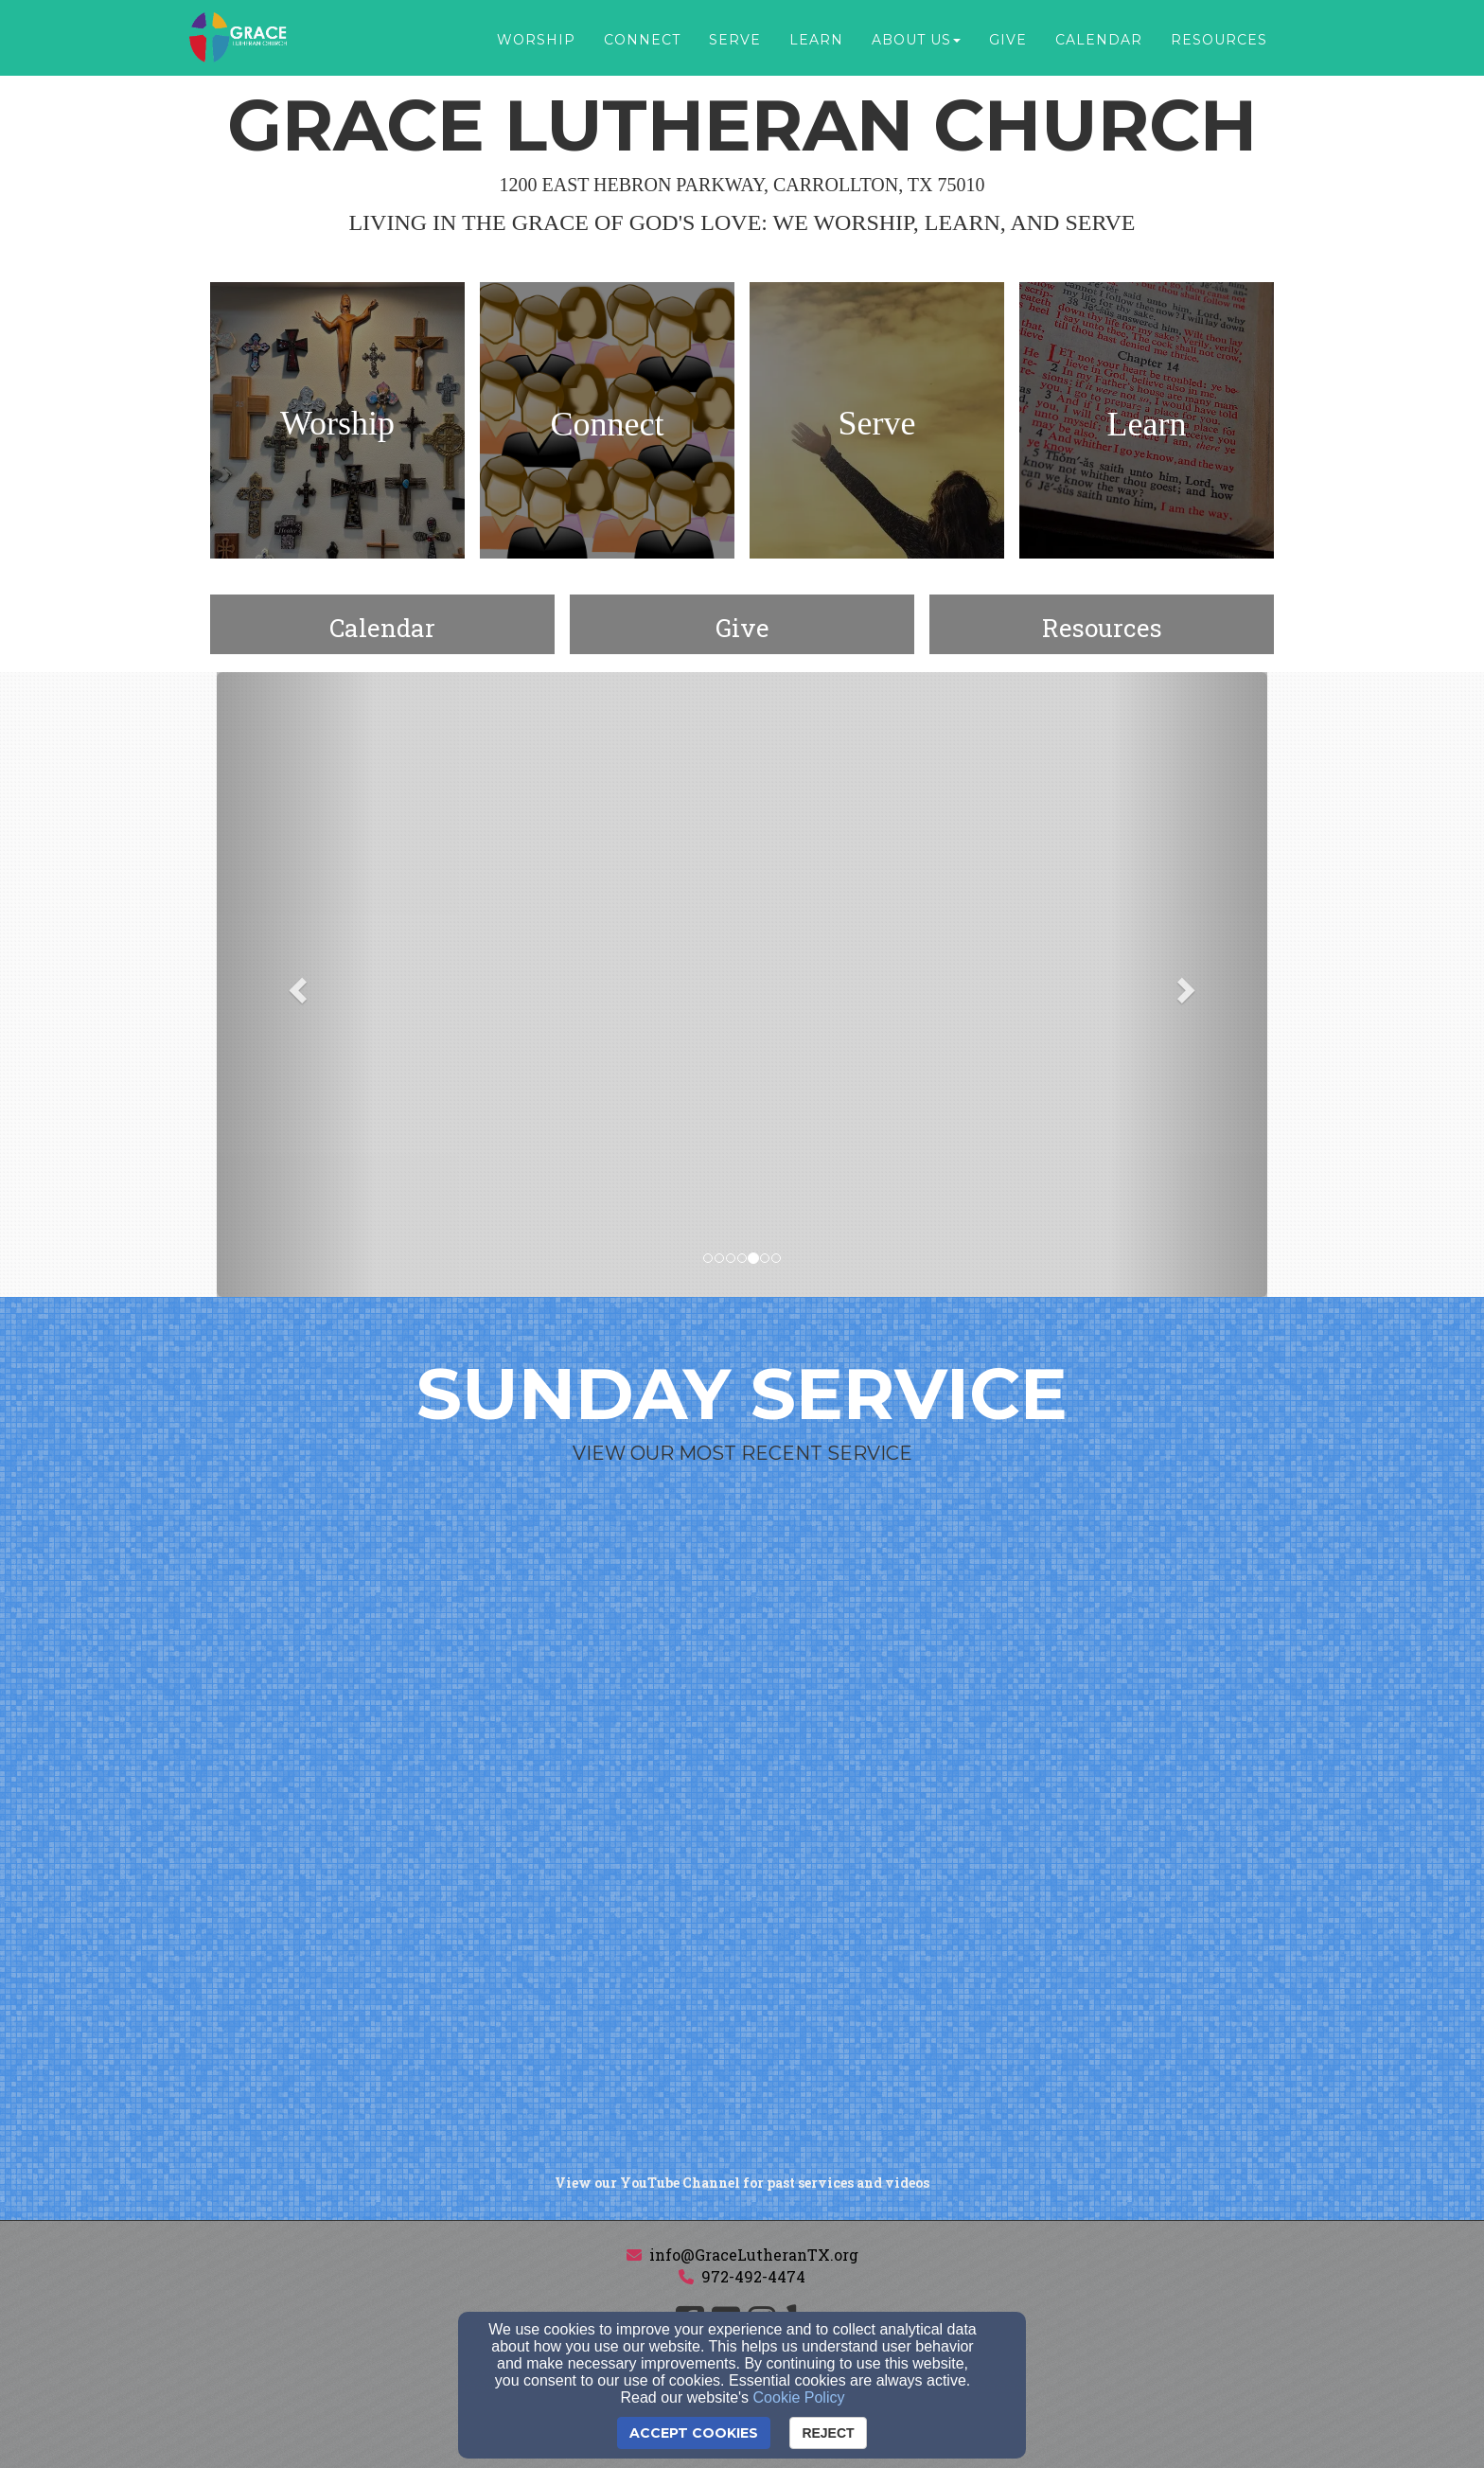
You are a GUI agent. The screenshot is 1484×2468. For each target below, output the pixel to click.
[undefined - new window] (742, 628)
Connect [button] (642, 39)
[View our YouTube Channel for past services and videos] (742, 2183)
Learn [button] (816, 39)
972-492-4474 (753, 2276)
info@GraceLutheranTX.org (753, 2254)
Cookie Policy (799, 2397)
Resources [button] (1219, 39)
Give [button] (1008, 39)
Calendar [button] (1098, 39)
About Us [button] (916, 39)
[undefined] (337, 424)
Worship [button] (536, 39)
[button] (296, 984)
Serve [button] (735, 39)
